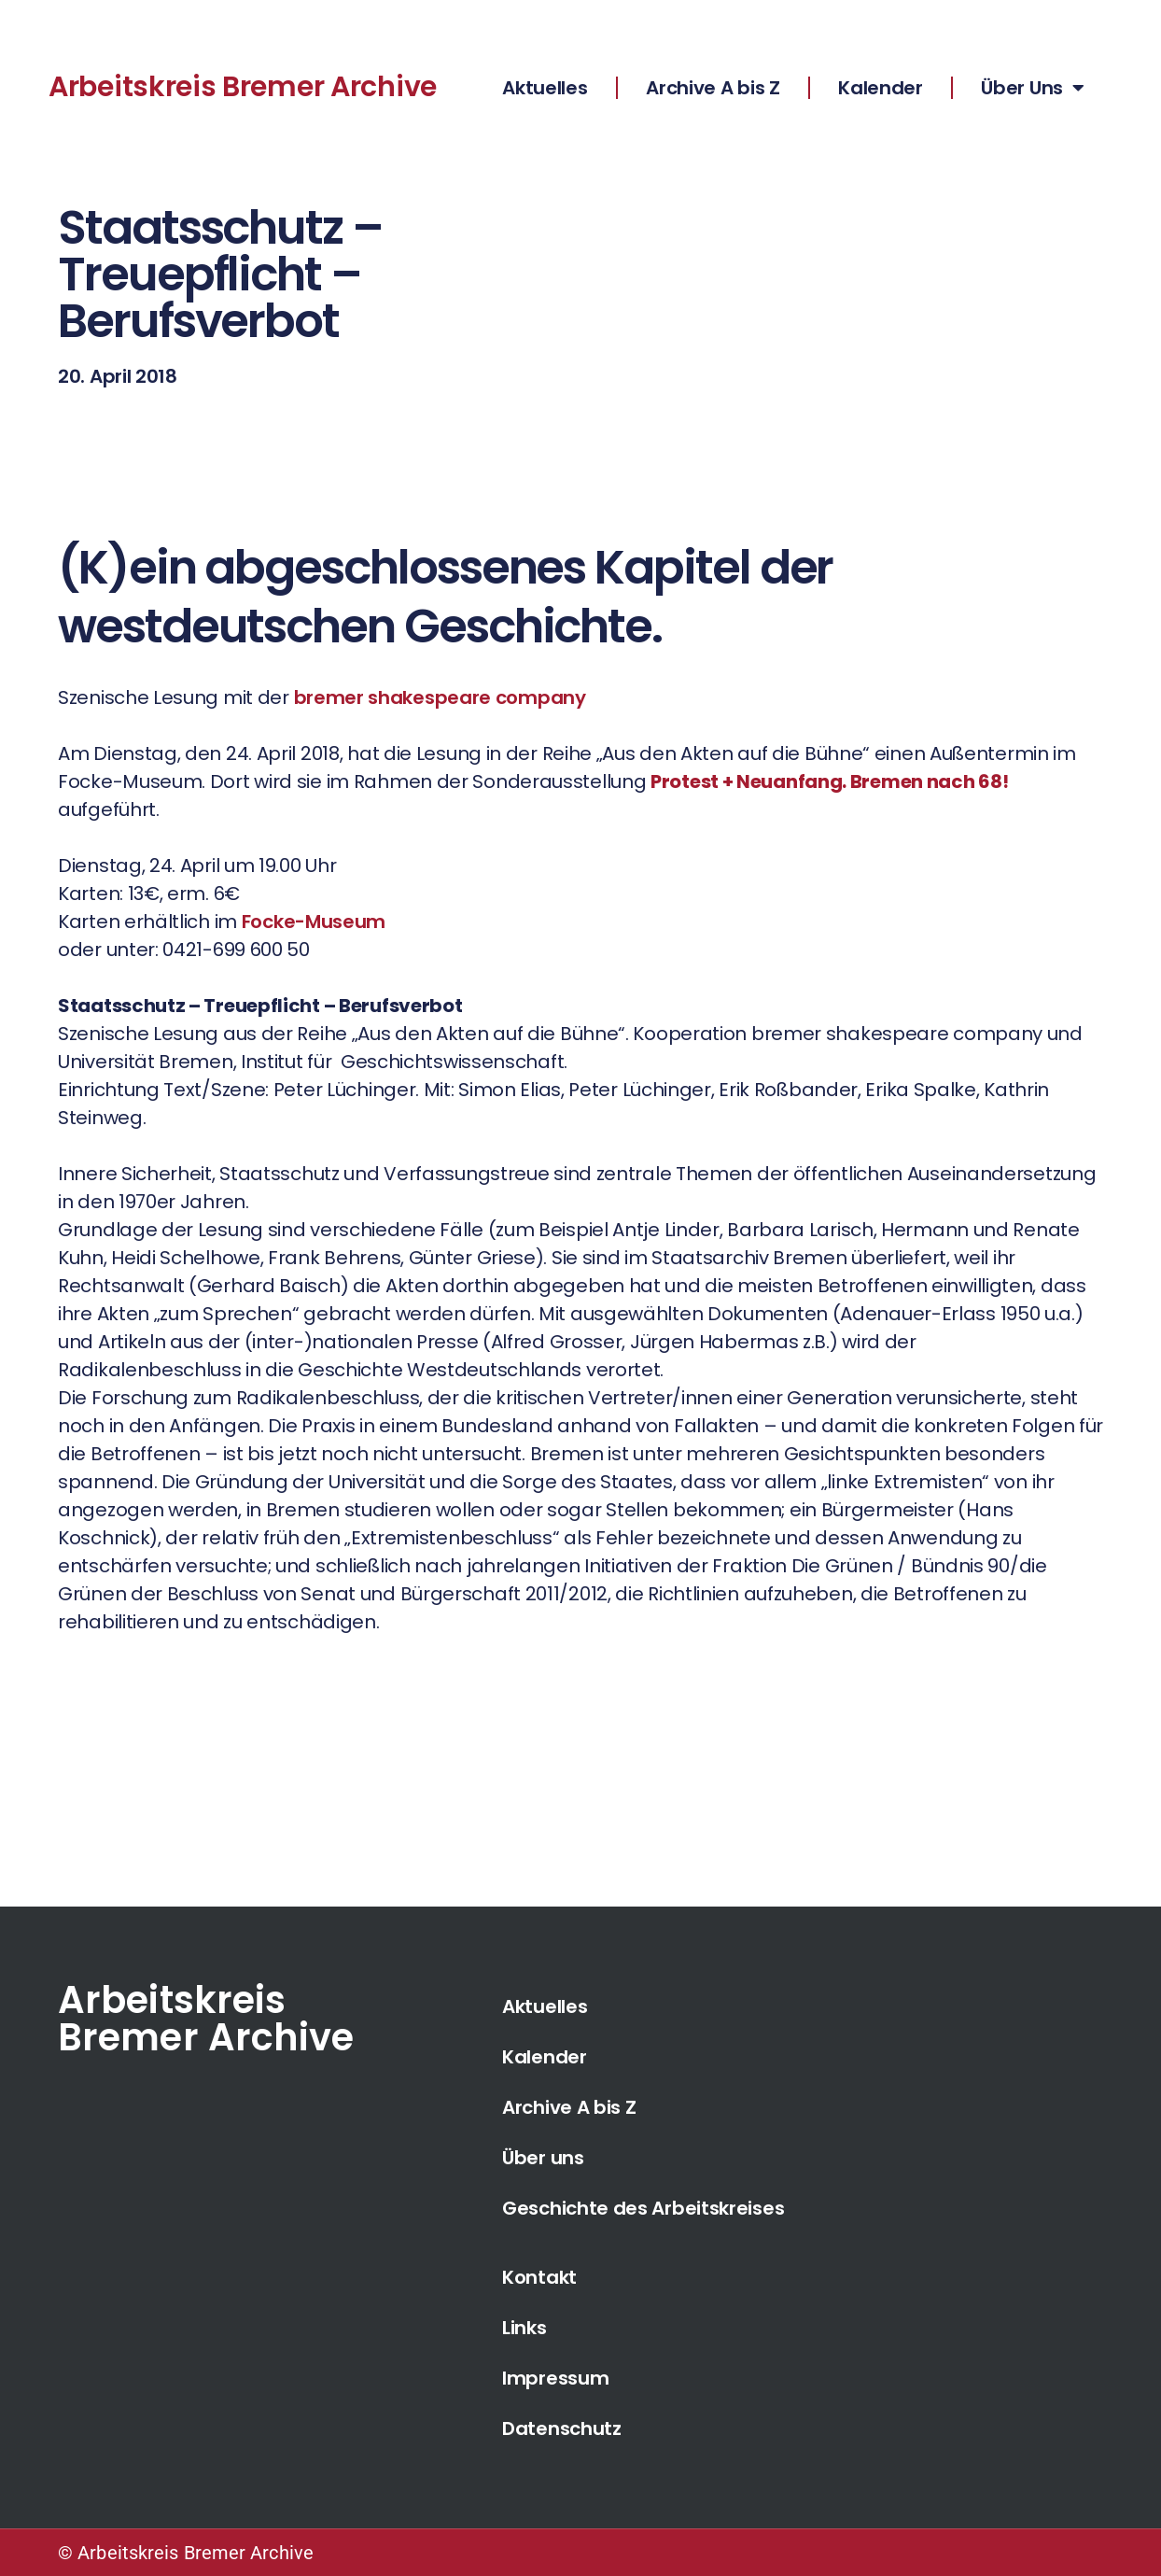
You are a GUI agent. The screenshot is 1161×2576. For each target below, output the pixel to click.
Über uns (543, 2158)
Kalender (880, 88)
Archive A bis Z (713, 88)
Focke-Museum (313, 921)
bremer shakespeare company (440, 697)
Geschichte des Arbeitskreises (643, 2208)
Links (524, 2328)
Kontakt (539, 2277)
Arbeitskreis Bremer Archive (243, 86)
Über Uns (1032, 87)
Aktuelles (544, 88)
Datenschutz (562, 2428)
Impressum (555, 2378)
